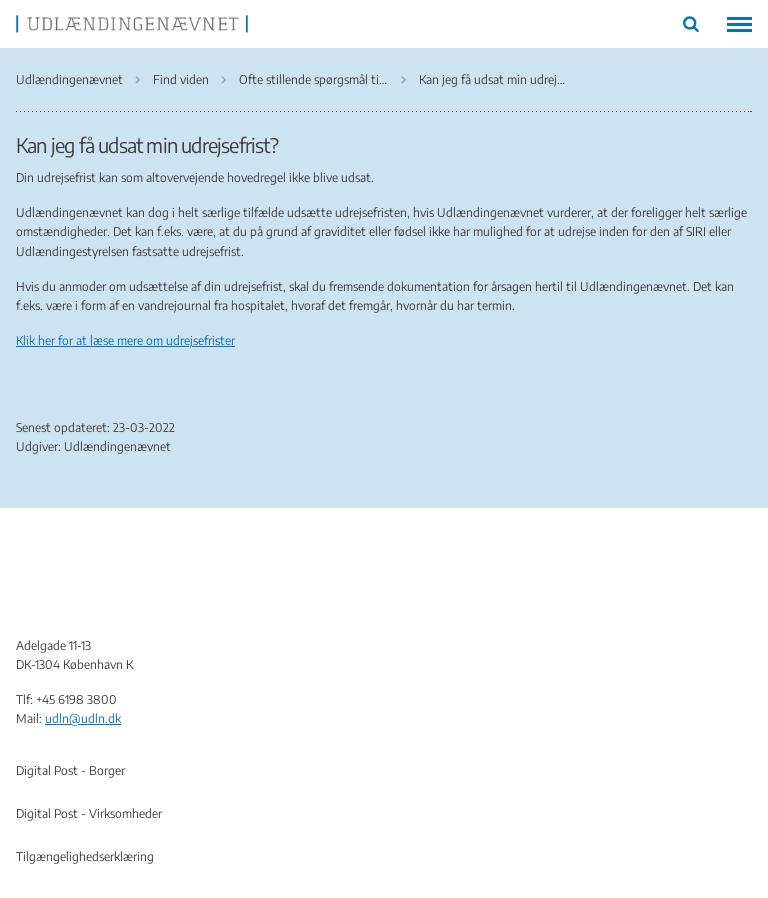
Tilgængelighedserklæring (85, 856)
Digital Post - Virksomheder (89, 813)
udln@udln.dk (83, 718)
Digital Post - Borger (70, 770)
